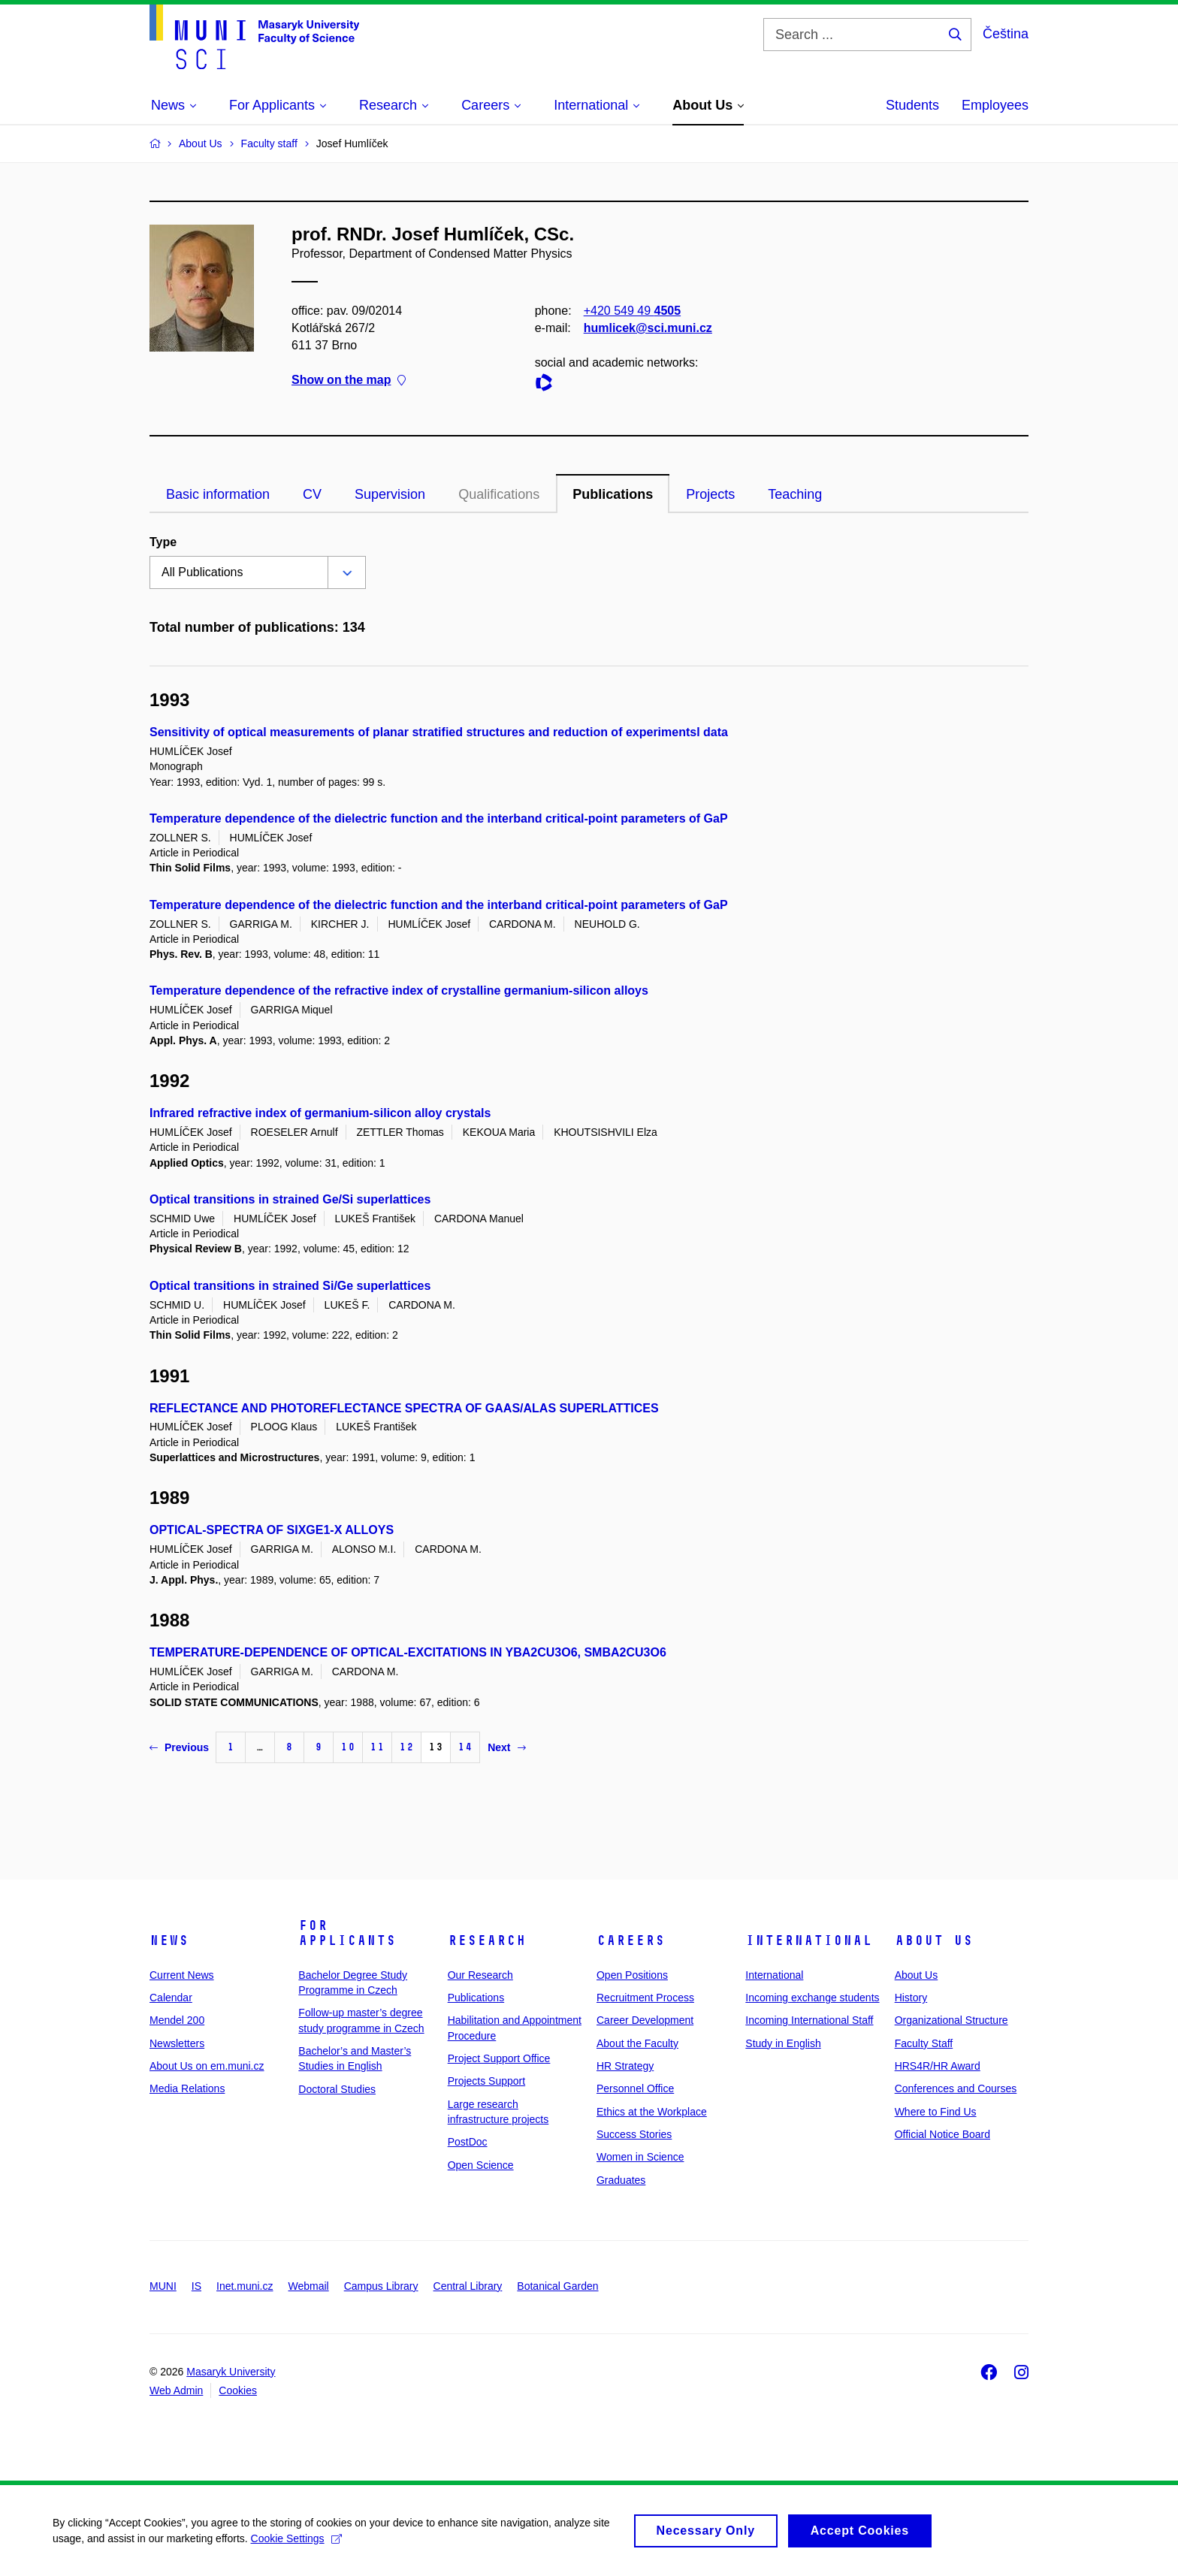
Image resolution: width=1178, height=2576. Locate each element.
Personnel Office (635, 2088)
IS (196, 2286)
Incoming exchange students (812, 1998)
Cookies (238, 2390)
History (911, 1998)
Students (912, 105)
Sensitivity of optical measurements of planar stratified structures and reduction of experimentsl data (439, 732)
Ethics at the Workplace (652, 2112)
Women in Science (640, 2157)
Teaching (795, 494)
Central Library (468, 2286)
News (169, 1940)
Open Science (481, 2165)
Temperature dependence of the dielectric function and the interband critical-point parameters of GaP (439, 818)
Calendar (171, 1998)
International (808, 1940)
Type (163, 542)
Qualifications (498, 494)
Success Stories (634, 2134)
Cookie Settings (296, 2546)
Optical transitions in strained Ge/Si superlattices (290, 1199)
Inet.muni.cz (244, 2286)
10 (347, 1747)
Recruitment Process (645, 1998)
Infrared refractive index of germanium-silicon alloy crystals (320, 1113)
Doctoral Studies (337, 2089)
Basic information (218, 494)
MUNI (163, 2286)
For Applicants (347, 1933)
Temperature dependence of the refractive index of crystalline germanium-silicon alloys (399, 990)
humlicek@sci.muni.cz (648, 328)
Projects (710, 494)
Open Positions (632, 1975)
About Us (934, 1940)
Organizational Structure (951, 2020)
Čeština (1005, 33)
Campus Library (381, 2286)
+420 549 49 (632, 310)
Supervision (390, 494)
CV (312, 494)
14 (465, 1747)
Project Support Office (499, 2058)
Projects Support (487, 2081)
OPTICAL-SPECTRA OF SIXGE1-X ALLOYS (272, 1530)
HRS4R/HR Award (937, 2066)
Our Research (480, 1975)
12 (406, 1747)
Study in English (782, 2043)
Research (487, 1940)
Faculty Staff (924, 2043)
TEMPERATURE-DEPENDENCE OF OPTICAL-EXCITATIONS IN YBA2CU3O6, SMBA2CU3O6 (408, 1652)
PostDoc (468, 2142)
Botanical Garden (557, 2286)
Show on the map (348, 380)
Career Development (645, 2020)
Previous (179, 1747)
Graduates (621, 2180)
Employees (995, 105)
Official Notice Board (942, 2134)
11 (377, 1747)
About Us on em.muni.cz (207, 2066)
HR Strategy (625, 2066)
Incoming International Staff (809, 2020)
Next (506, 1747)
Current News (182, 1975)
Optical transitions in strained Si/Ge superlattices (290, 1285)
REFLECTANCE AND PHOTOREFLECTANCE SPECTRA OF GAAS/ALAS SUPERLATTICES (404, 1408)
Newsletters (177, 2043)
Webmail (308, 2286)
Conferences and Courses (956, 2088)
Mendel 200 (177, 2020)
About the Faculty (637, 2043)
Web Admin (176, 2390)
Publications (612, 494)
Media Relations (187, 2088)
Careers (631, 1940)
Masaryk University (230, 2372)
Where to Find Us (936, 2112)
